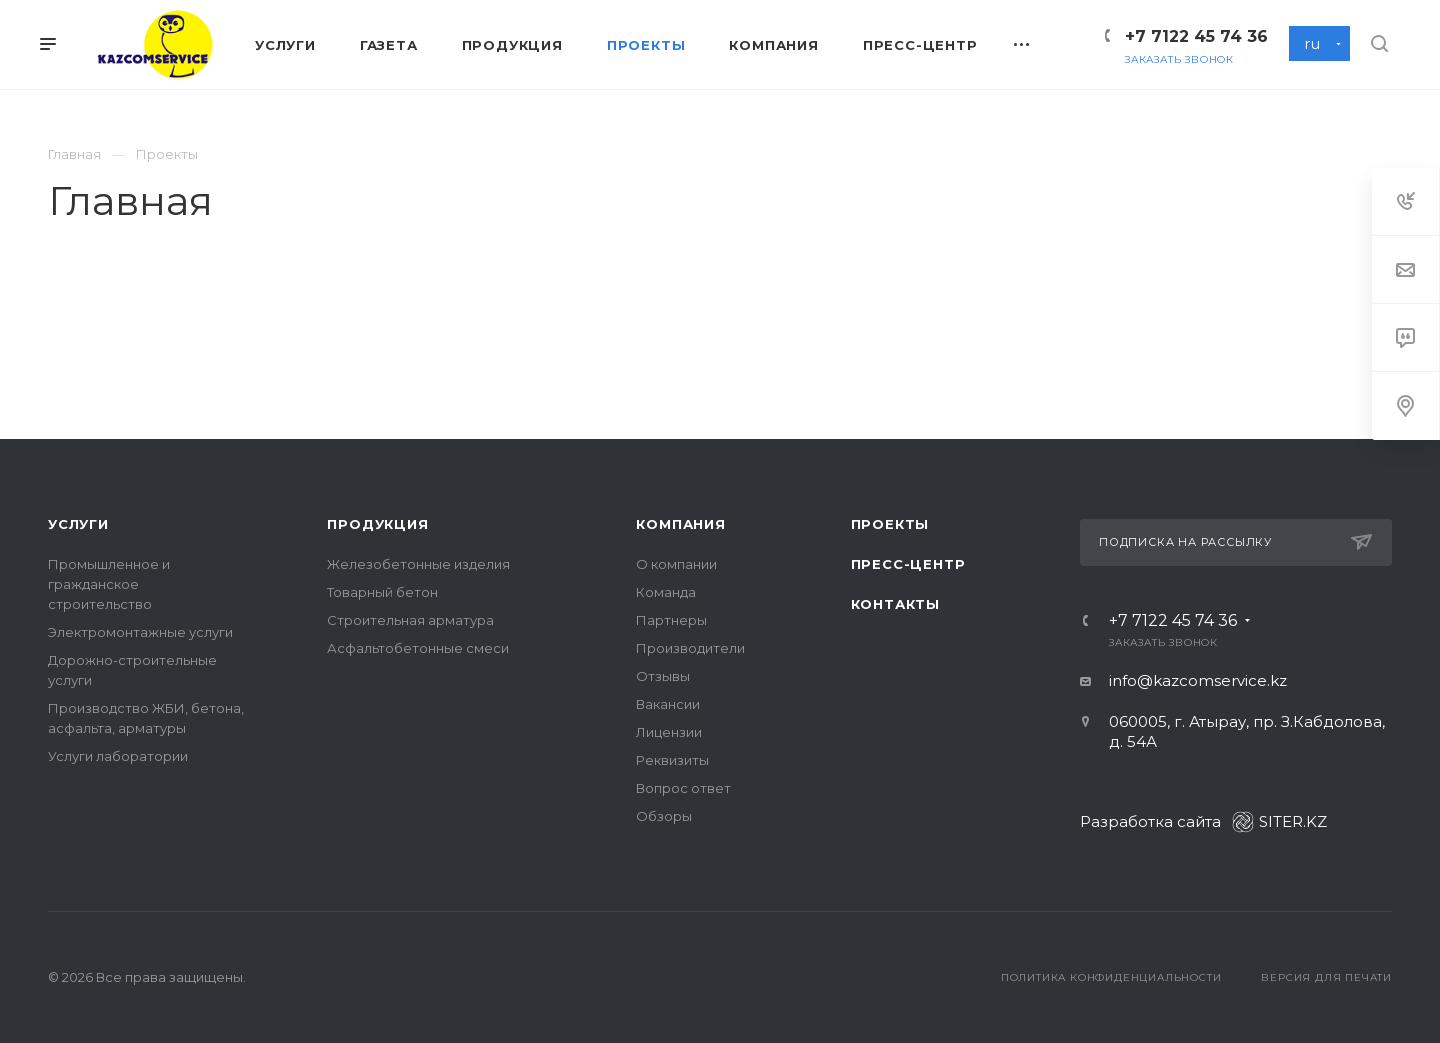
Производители (690, 648)
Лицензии (669, 732)
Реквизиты (672, 760)
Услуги (78, 524)
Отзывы (663, 676)
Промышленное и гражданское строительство (109, 584)
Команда (666, 592)
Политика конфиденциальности (1111, 977)
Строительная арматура (410, 620)
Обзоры (664, 816)
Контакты (895, 604)
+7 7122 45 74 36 (1196, 36)
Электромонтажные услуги (140, 632)
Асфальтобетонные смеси (418, 648)
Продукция (377, 524)
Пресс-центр (908, 564)
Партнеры (671, 620)
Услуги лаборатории (118, 756)
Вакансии (668, 704)
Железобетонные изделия (418, 564)
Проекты (890, 524)
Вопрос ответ (683, 788)
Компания (680, 524)
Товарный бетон (382, 592)
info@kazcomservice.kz (1198, 680)
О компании (676, 564)
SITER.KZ (1279, 821)
